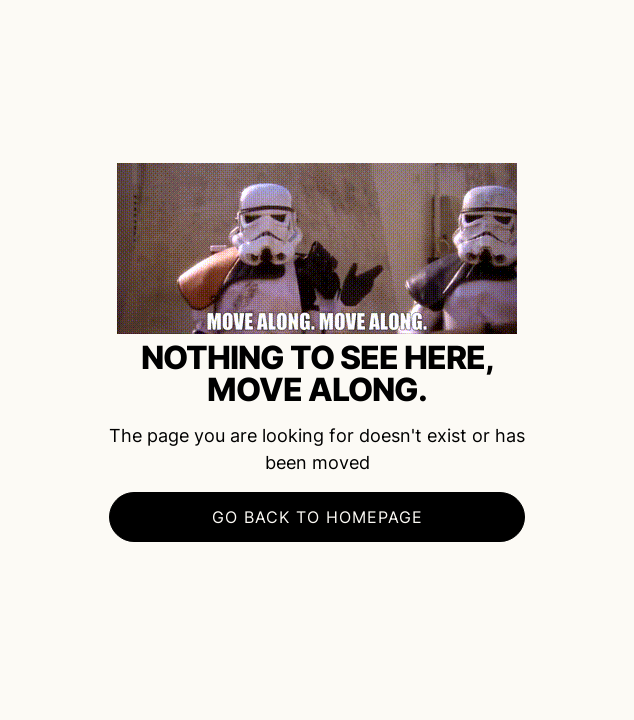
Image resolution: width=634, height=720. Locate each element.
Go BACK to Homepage (317, 517)
